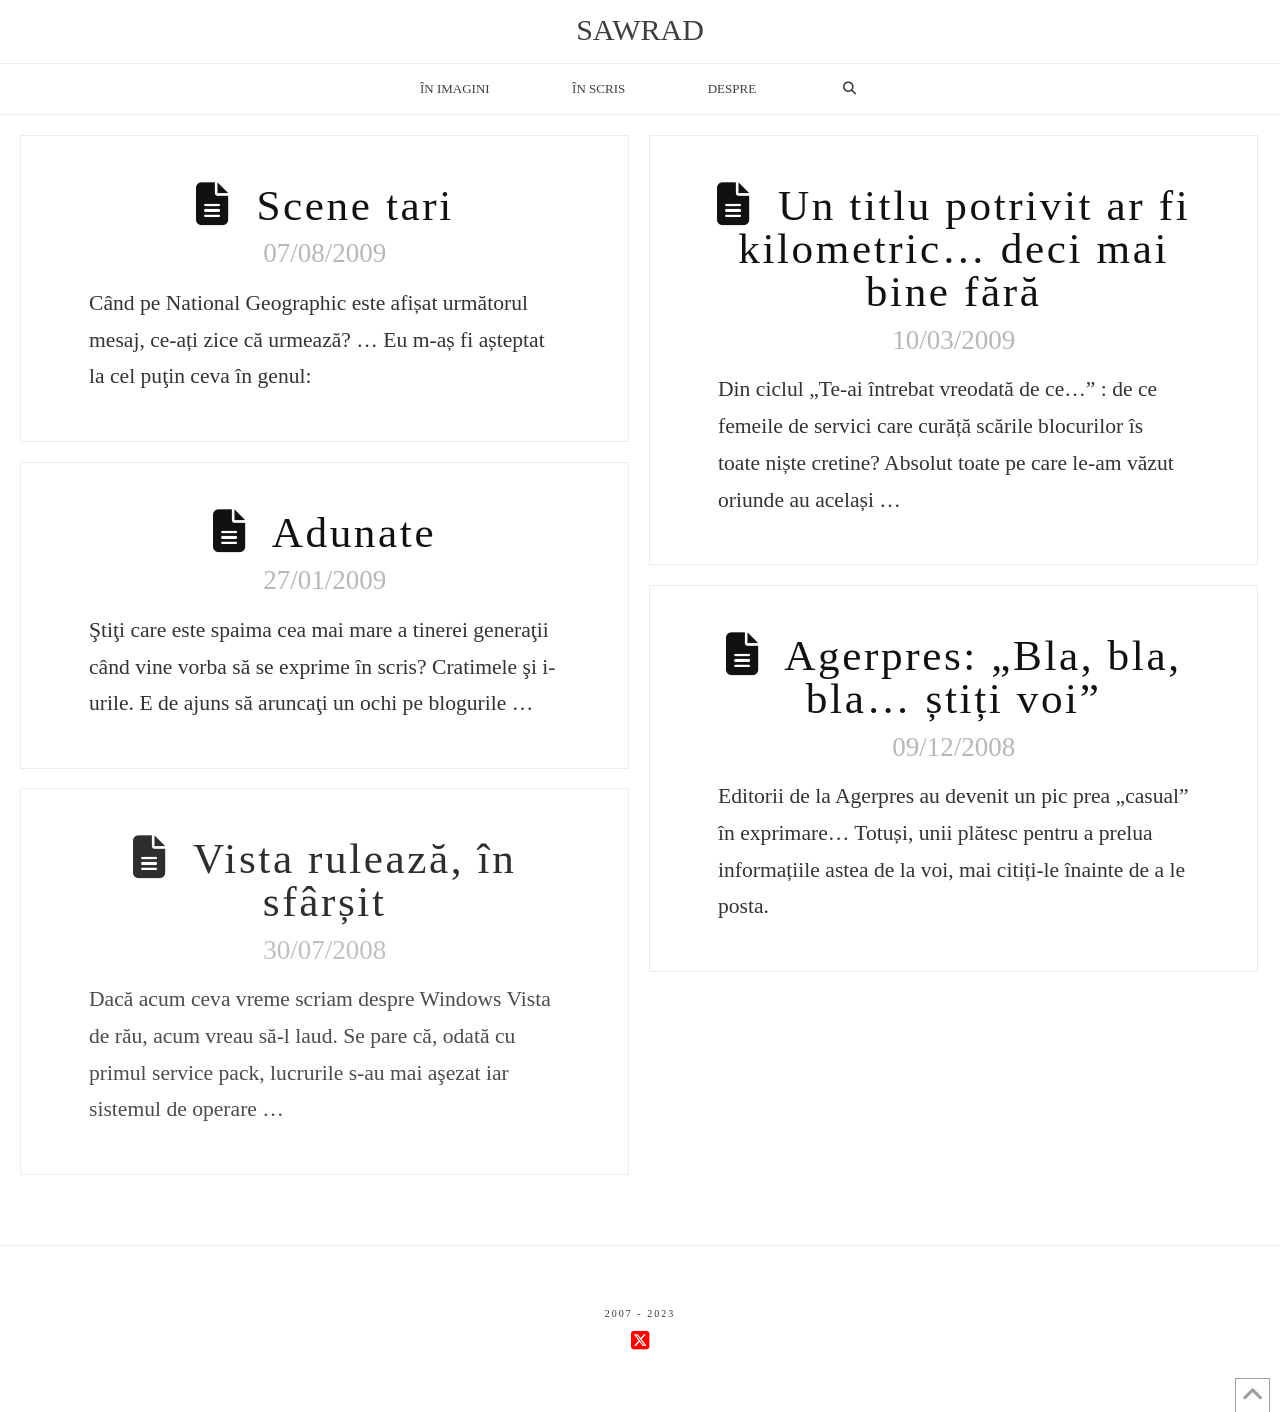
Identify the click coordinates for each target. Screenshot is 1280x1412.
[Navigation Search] (849, 89)
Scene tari (354, 205)
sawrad (640, 30)
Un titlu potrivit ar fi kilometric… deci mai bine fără (964, 248)
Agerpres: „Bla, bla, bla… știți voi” (982, 677)
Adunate (354, 532)
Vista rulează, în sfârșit (354, 880)
